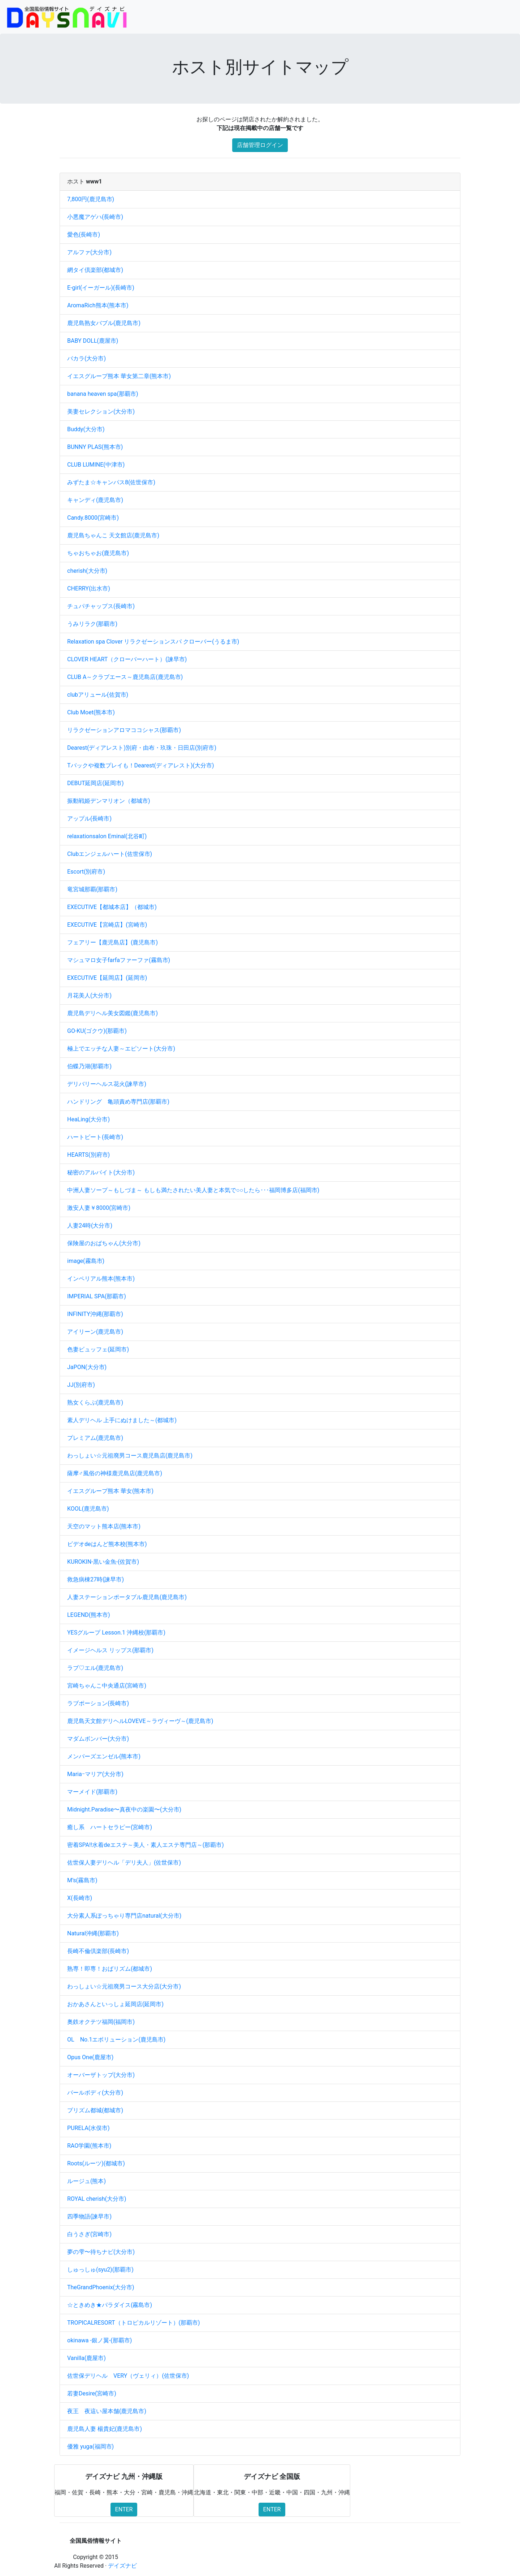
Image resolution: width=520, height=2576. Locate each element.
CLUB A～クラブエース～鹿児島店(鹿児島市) (125, 677)
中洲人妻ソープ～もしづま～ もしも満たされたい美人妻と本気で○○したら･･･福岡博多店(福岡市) (193, 1190)
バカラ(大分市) (86, 358)
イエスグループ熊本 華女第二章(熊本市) (119, 376)
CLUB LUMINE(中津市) (96, 464)
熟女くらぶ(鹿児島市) (95, 1402)
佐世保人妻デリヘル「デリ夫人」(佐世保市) (124, 1862)
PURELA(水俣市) (88, 2128)
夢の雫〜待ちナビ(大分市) (101, 2251)
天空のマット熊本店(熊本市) (103, 1526)
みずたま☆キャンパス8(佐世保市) (111, 482)
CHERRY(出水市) (88, 588)
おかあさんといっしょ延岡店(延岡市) (115, 2004)
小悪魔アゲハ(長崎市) (95, 216)
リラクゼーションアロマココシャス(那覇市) (124, 730)
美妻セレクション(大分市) (101, 411)
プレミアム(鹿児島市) (95, 1437)
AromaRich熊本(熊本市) (98, 305)
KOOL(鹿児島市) (88, 1508)
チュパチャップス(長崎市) (101, 606)
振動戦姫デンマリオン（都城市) (108, 800)
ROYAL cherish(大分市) (96, 2198)
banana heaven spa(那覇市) (102, 393)
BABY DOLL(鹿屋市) (92, 340)
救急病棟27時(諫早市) (95, 1579)
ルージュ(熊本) (86, 2181)
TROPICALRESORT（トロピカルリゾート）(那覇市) (133, 2322)
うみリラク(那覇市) (92, 623)
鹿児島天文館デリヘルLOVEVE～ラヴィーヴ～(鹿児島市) (140, 1721)
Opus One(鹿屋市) (90, 2057)
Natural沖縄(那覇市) (93, 1933)
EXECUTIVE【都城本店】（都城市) (112, 907)
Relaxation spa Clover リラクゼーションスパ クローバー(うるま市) (153, 641)
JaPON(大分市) (87, 1367)
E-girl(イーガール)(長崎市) (100, 287)
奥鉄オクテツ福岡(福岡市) (101, 2021)
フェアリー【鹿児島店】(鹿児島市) (112, 942)
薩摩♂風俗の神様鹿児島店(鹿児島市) (114, 1473)
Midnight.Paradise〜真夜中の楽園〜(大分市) (124, 1809)
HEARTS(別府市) (88, 1154)
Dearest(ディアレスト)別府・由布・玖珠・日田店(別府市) (141, 747)
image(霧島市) (85, 1260)
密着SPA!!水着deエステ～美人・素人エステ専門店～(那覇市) (145, 1844)
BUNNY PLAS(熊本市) (95, 446)
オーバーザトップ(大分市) (101, 2074)
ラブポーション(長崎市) (98, 1703)
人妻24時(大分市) (89, 1225)
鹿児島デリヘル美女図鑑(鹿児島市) (112, 1013)
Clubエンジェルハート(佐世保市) (109, 853)
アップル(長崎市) (89, 818)
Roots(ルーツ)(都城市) (96, 2163)
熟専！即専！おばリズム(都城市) (109, 1968)
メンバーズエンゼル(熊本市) (103, 1756)
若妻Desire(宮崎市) (91, 2393)
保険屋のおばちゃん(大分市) (103, 1243)
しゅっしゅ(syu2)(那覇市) (100, 2269)
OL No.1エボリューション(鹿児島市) (116, 2039)
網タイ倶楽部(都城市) (95, 270)
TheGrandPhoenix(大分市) (100, 2287)
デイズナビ (122, 2565)
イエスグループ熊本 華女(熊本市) (110, 1491)
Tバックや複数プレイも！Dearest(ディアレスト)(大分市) (140, 765)
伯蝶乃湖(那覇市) (89, 1066)
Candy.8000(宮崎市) (93, 517)
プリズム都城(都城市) (95, 2110)
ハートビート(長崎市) (95, 1137)
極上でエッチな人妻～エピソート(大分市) (121, 1048)
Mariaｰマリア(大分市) (95, 1774)
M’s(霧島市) (82, 1880)
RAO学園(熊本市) (89, 2145)
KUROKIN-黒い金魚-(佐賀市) (103, 1561)
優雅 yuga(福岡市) (90, 2446)
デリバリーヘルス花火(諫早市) (106, 1084)
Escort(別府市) (86, 871)
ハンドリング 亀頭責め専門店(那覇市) (118, 1101)
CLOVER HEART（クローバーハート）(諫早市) (127, 659)
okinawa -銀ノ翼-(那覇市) (99, 2340)
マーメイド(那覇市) (92, 1791)
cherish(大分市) (87, 570)
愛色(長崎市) (83, 234)
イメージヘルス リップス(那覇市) (110, 1650)
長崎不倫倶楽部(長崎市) (98, 1951)
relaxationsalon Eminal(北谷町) (107, 836)
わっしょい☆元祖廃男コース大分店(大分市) (124, 1986)
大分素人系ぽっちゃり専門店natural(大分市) (124, 1915)
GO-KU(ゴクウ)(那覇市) (97, 1030)
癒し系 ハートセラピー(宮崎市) (109, 1827)
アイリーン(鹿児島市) (95, 1331)
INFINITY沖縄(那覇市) (95, 1314)
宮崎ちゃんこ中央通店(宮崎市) (106, 1685)
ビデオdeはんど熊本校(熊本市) (107, 1544)
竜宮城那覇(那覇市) (92, 889)
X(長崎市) (79, 1898)
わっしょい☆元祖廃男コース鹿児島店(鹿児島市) (129, 1455)
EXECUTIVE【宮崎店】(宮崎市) (107, 924)
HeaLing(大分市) (88, 1119)
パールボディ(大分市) (95, 2092)
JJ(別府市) (81, 1384)
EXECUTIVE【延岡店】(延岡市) (107, 977)
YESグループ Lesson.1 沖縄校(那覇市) (116, 1632)
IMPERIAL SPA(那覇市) (96, 1296)
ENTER (124, 2509)
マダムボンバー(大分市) (98, 1738)
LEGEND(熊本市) (88, 1614)
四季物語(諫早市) (89, 2216)
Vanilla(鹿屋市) (86, 2358)
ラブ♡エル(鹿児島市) (95, 1667)
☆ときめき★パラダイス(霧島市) (109, 2305)
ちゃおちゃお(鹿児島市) (98, 553)
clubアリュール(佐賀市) (97, 694)
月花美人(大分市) (89, 995)
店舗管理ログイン (260, 145)
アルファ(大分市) (89, 252)
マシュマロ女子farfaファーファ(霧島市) (118, 960)
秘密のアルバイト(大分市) (101, 1172)
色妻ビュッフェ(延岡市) (98, 1349)
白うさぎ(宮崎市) (89, 2234)
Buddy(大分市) (85, 429)
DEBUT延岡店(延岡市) (95, 783)
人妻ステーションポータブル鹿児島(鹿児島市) (127, 1597)
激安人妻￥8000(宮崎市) (98, 1207)
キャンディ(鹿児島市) (95, 500)
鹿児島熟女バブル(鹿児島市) (103, 323)
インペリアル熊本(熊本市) (101, 1278)
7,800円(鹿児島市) (90, 199)
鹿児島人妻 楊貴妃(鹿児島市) (104, 2428)
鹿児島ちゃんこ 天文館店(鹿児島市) (113, 535)
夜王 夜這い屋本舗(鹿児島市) (106, 2411)
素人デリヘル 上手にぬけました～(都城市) (122, 1420)
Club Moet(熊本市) (91, 712)
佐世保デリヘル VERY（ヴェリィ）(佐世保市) (128, 2375)
